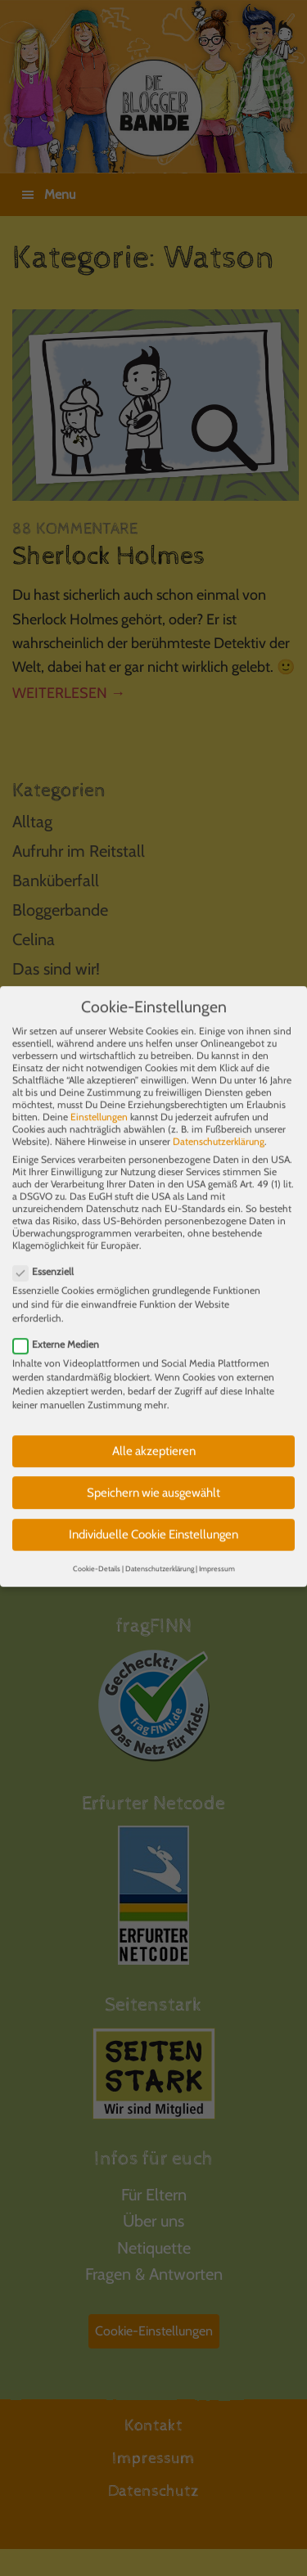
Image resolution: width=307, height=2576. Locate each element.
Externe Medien (61, 1328)
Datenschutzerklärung (218, 1125)
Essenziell (48, 1256)
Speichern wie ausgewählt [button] (153, 1476)
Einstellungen (99, 1101)
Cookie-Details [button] (96, 1552)
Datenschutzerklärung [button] (159, 1552)
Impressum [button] (217, 1552)
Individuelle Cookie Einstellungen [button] (153, 1518)
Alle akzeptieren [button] (154, 1435)
